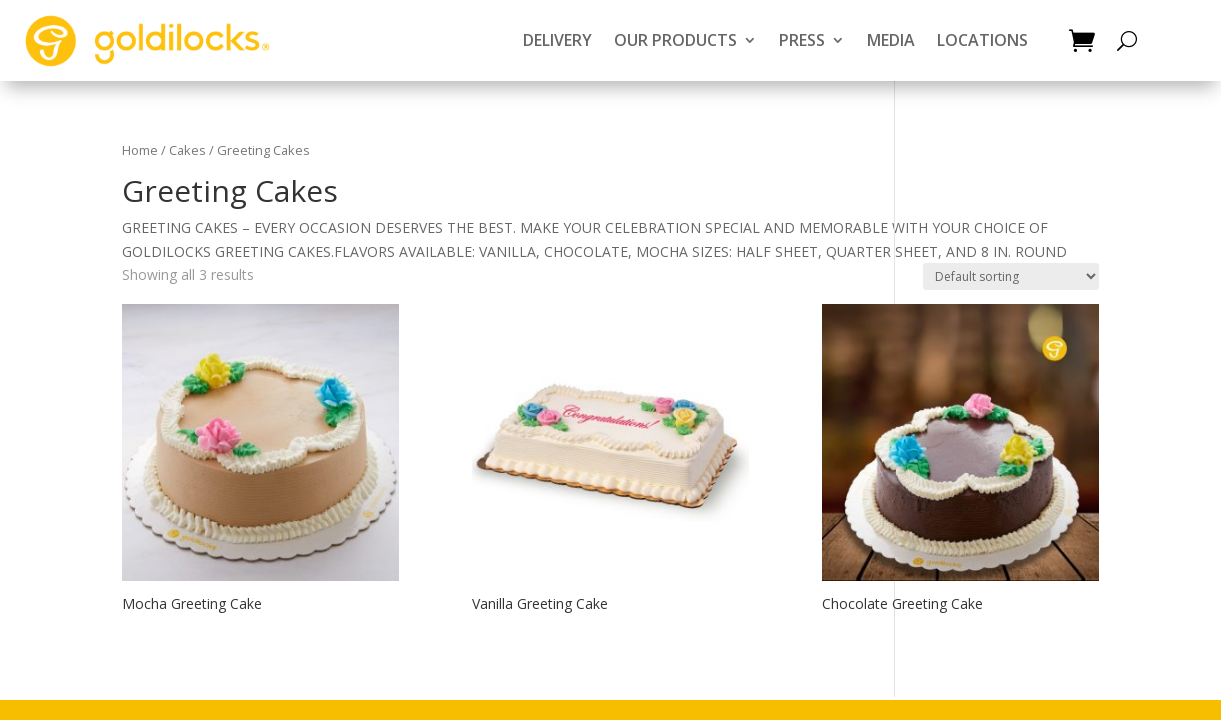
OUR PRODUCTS (675, 40)
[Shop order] (1011, 276)
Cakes (187, 150)
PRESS (802, 40)
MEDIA (891, 40)
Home (140, 150)
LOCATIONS (982, 40)
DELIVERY (557, 40)
